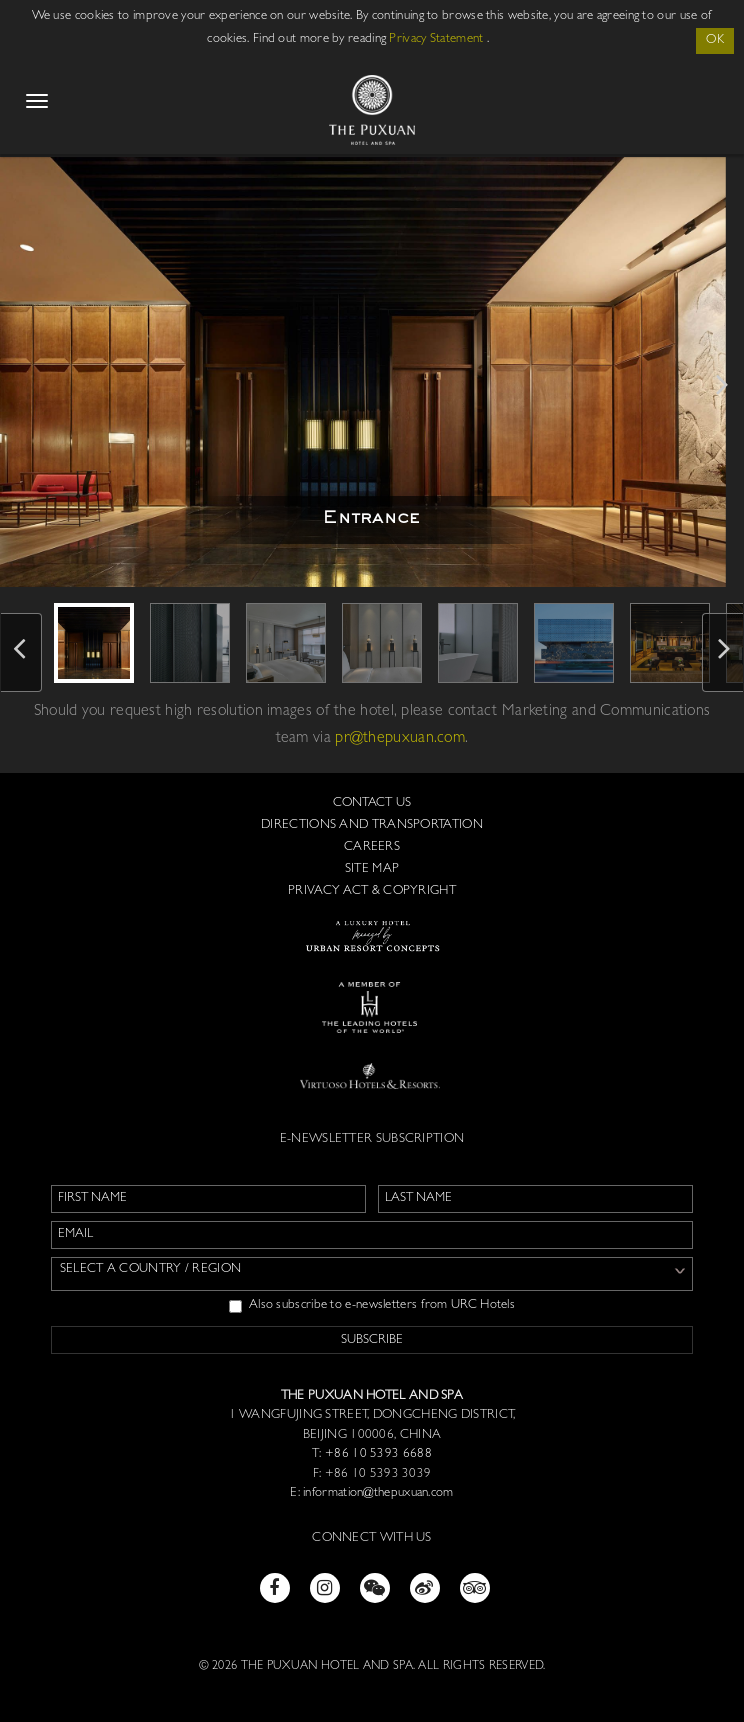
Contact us (372, 803)
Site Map (372, 869)
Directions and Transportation (372, 825)
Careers (372, 847)
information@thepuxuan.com (378, 1493)
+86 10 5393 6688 (377, 1454)
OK (715, 40)
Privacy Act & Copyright (372, 891)
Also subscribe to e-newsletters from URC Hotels (372, 1306)
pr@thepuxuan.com (400, 739)
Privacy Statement (436, 39)
